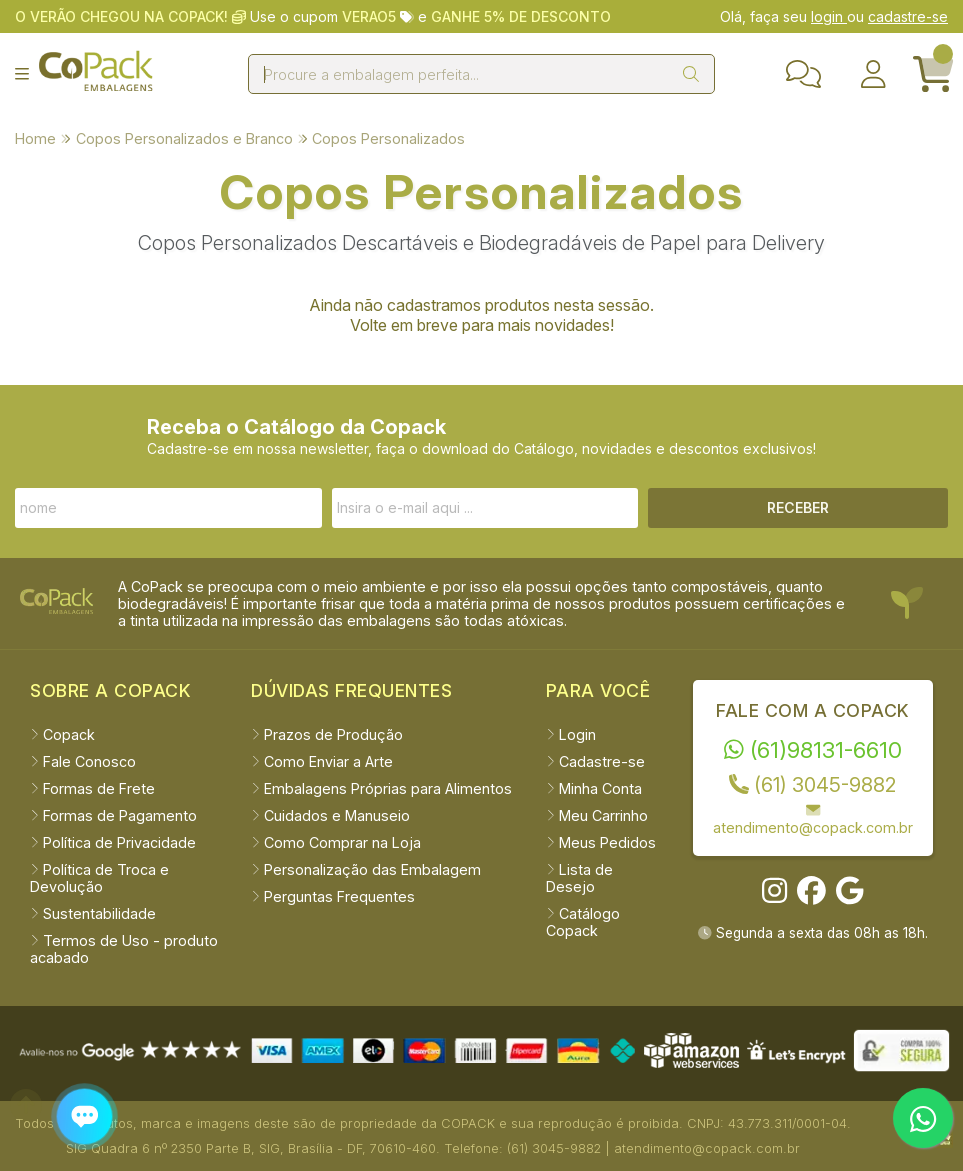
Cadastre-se (595, 761)
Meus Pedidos (601, 842)
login (829, 16)
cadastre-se (908, 16)
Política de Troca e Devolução (99, 878)
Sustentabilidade (93, 913)
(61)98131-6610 (813, 749)
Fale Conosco (83, 761)
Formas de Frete (92, 788)
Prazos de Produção (327, 734)
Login (571, 734)
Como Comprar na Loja (336, 842)
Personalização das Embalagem (366, 869)
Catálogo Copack (583, 922)
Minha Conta (594, 788)
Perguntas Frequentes (333, 896)
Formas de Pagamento (113, 815)
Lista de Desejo (579, 878)
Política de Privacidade (113, 842)
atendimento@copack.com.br (813, 819)
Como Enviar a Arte (322, 761)
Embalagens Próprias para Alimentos (381, 788)
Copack (62, 734)
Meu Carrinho (597, 815)
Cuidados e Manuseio (330, 815)
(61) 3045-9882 (812, 785)
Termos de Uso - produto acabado (124, 949)
